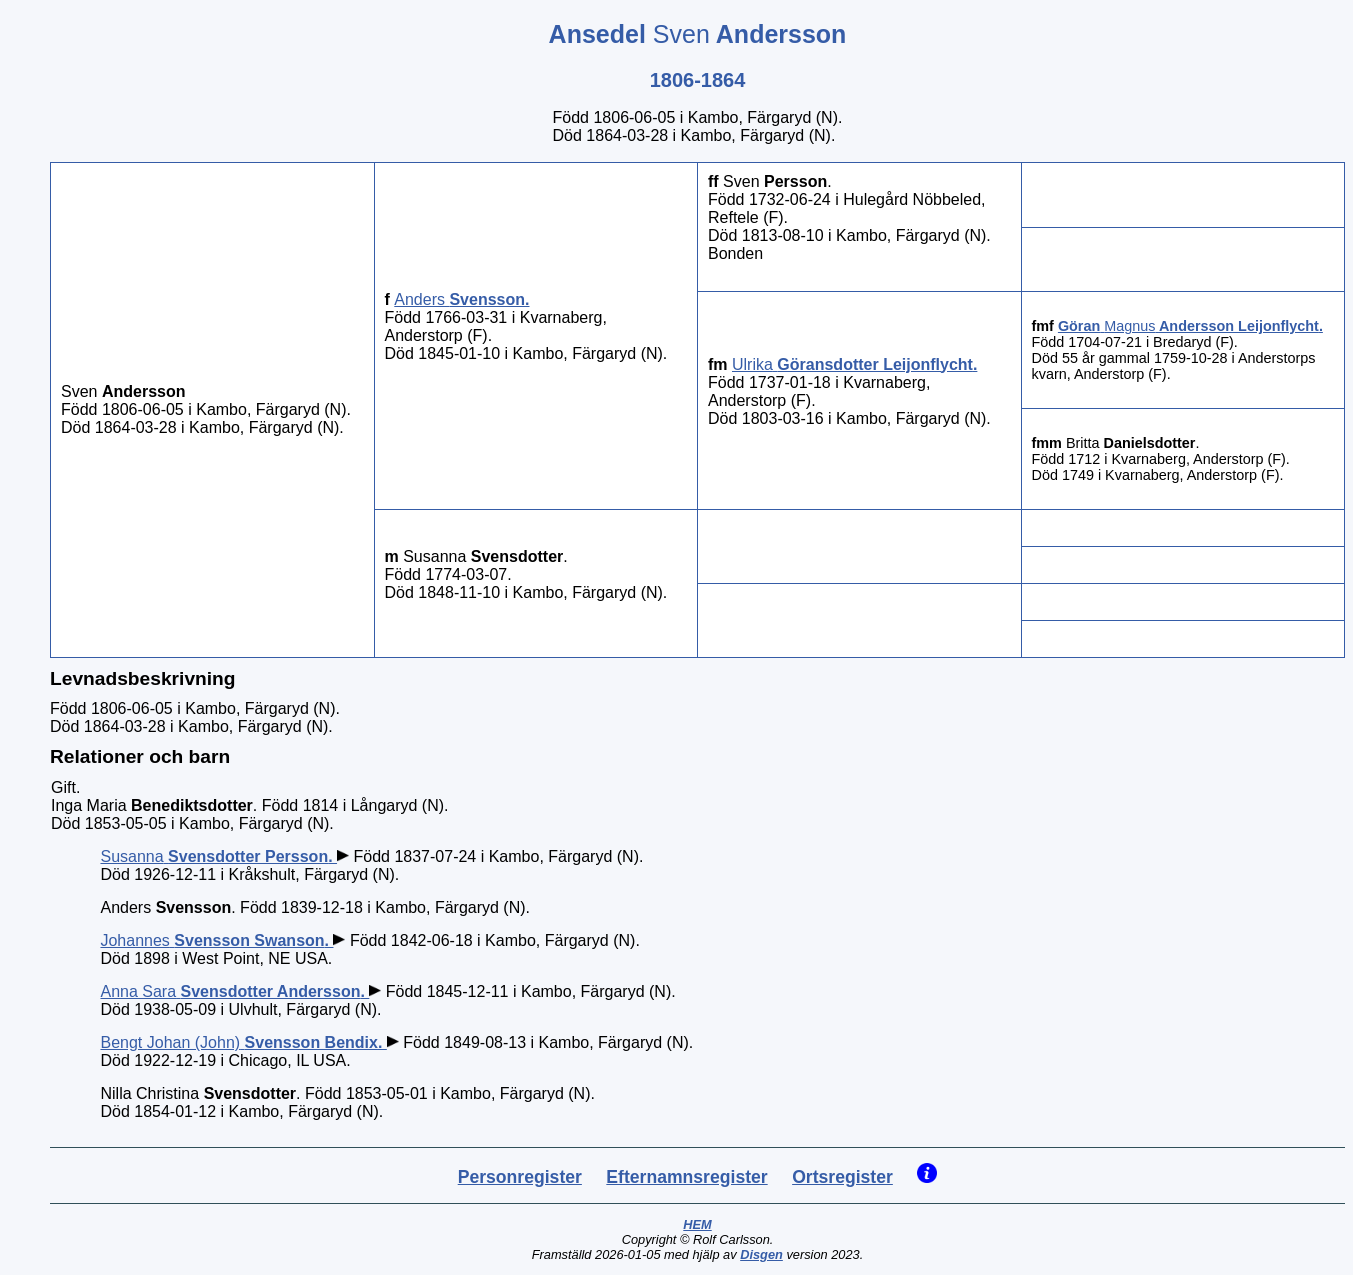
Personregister (520, 1177)
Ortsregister (842, 1177)
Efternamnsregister (686, 1177)
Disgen (761, 1254)
